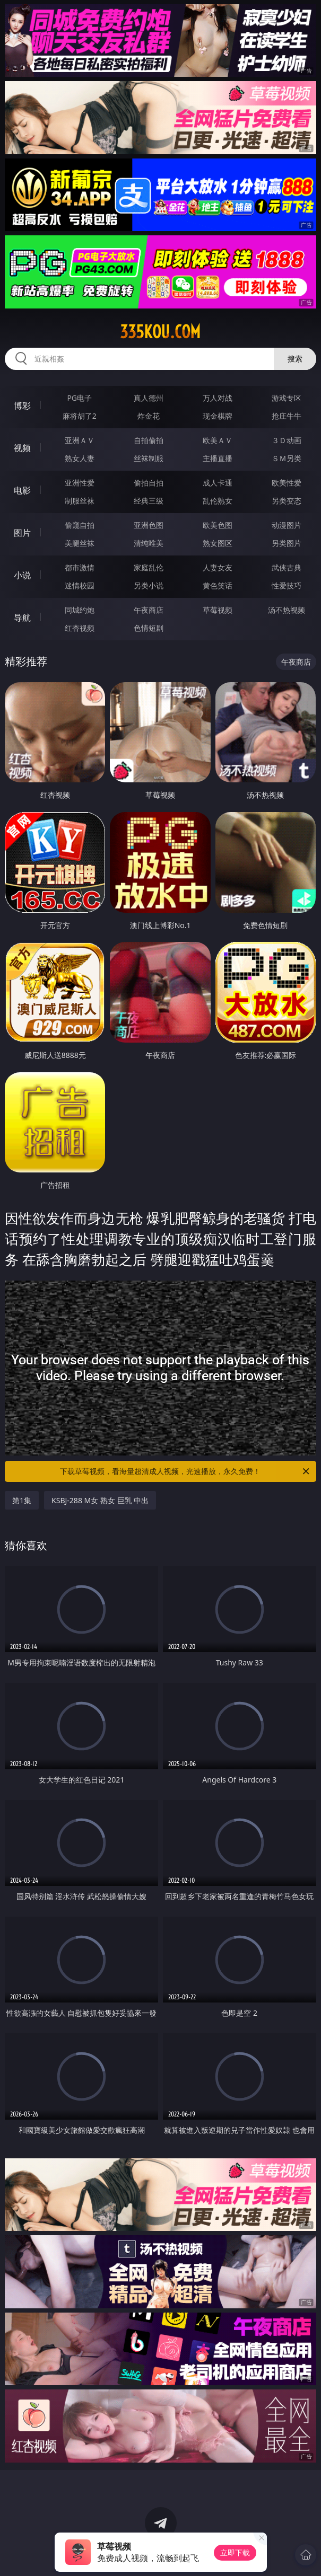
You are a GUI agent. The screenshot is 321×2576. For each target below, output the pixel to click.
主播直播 (217, 458)
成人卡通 (217, 483)
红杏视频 (79, 628)
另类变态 (286, 501)
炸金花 (148, 416)
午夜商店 (148, 610)
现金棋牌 (217, 416)
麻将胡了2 (80, 416)
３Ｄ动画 (286, 440)
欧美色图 (217, 525)
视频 (22, 448)
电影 (22, 490)
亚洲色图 (148, 525)
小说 (22, 575)
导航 (22, 617)
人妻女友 (217, 567)
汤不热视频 (286, 610)
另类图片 (286, 543)
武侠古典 (286, 567)
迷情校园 (79, 585)
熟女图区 (217, 543)
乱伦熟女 (217, 501)
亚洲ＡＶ (79, 440)
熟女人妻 (79, 458)
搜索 (295, 359)
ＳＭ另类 (286, 458)
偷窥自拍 (79, 525)
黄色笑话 (217, 585)
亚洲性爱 (79, 483)
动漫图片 (286, 525)
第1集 (21, 1500)
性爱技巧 (286, 585)
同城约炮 (79, 610)
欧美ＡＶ (217, 440)
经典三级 (148, 501)
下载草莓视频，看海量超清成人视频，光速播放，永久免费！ (185, 1471)
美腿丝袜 (79, 543)
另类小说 (148, 585)
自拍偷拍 (148, 440)
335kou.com (160, 331)
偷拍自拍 (148, 483)
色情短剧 (148, 628)
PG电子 (79, 398)
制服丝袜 (79, 501)
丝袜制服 (148, 458)
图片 (22, 533)
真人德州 (148, 398)
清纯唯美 (148, 543)
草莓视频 (217, 610)
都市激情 (79, 567)
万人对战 (217, 398)
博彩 (22, 405)
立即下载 (235, 2552)
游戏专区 (286, 398)
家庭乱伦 (148, 567)
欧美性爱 (286, 483)
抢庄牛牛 (286, 416)
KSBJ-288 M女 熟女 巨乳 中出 (100, 1500)
